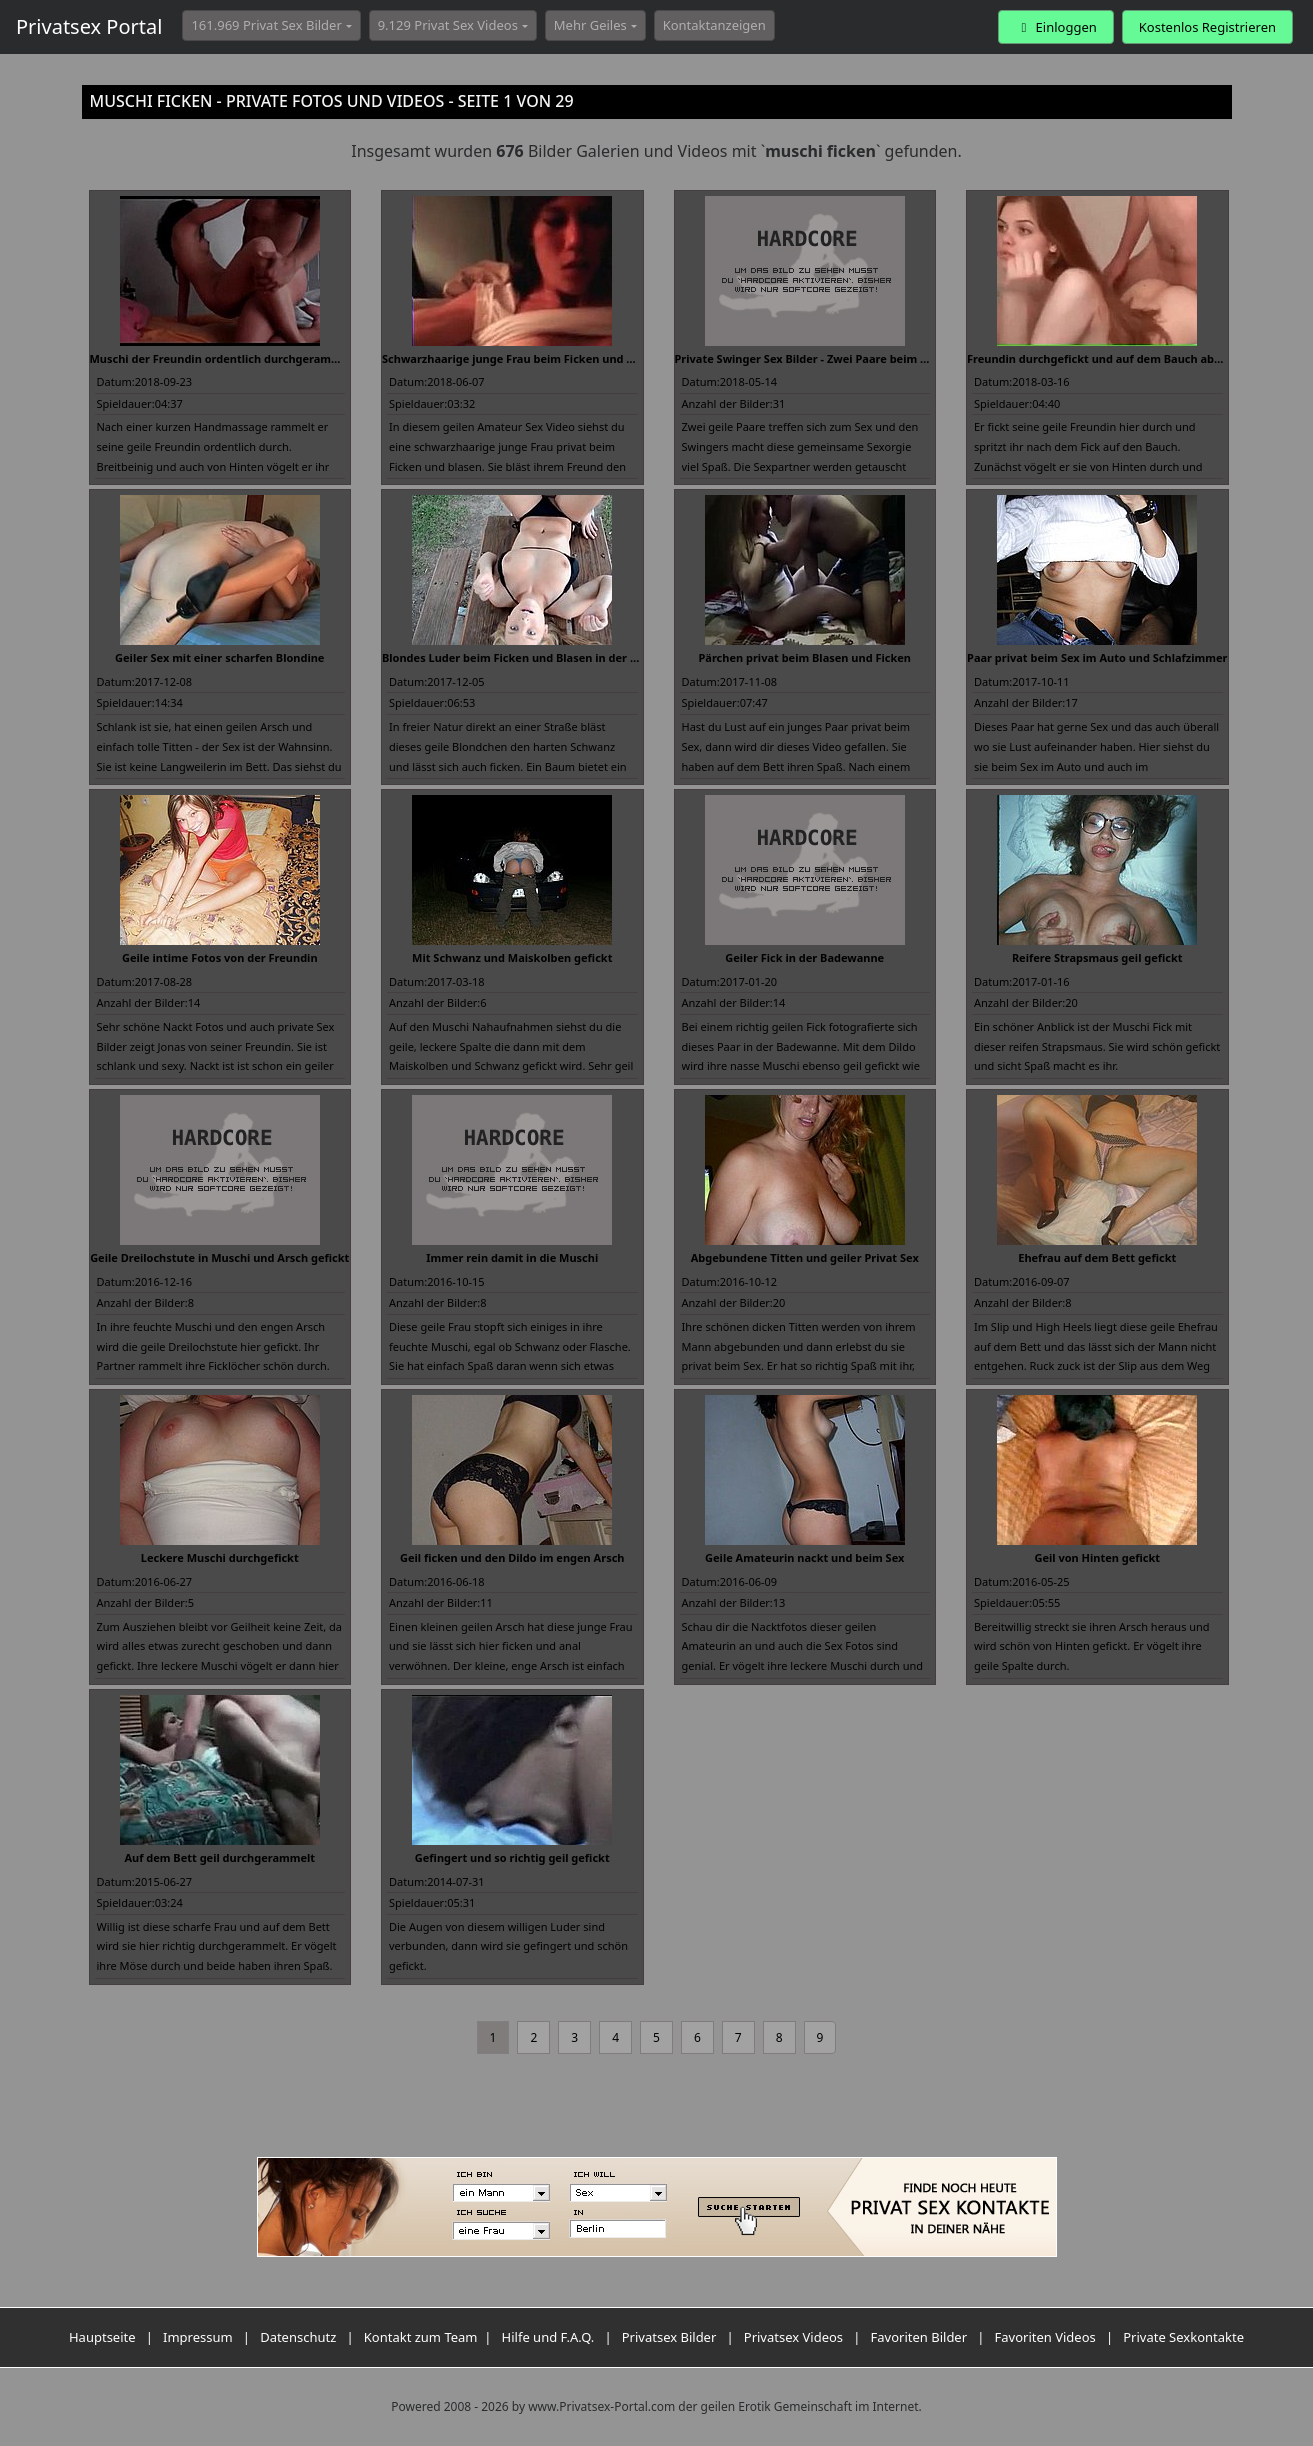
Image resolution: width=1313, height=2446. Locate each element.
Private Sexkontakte (1183, 2337)
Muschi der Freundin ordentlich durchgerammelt (223, 358)
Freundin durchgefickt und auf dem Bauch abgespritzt (1115, 358)
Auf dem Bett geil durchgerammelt (219, 1857)
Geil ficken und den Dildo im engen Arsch (512, 1557)
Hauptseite (102, 2337)
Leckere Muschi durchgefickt (220, 1557)
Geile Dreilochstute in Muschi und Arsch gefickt (219, 1257)
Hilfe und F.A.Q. (548, 2337)
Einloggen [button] (1055, 27)
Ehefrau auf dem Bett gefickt (1097, 1257)
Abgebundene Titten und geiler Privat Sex (805, 1257)
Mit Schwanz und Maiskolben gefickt (512, 957)
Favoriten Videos (1045, 2337)
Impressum (198, 2337)
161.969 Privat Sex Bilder (266, 25)
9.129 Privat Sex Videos (448, 25)
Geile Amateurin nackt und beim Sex (804, 1557)
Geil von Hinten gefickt (1097, 1557)
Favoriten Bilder (919, 2337)
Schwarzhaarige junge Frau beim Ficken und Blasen (522, 358)
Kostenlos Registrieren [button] (1207, 27)
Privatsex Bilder (669, 2337)
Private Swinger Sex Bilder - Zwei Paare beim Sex (807, 358)
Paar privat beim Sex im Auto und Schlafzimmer (1097, 657)
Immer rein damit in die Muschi (512, 1257)
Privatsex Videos (793, 2337)
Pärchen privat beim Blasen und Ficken (804, 657)
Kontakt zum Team (421, 2337)
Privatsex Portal (89, 26)
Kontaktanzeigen (714, 25)
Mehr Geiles (590, 25)
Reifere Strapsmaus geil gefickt (1097, 957)
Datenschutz (298, 2337)
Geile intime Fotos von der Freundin (220, 957)
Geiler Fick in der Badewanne (804, 957)
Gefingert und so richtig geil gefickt (512, 1857)
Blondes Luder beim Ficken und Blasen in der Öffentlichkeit (544, 657)
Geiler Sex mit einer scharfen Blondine (219, 657)
